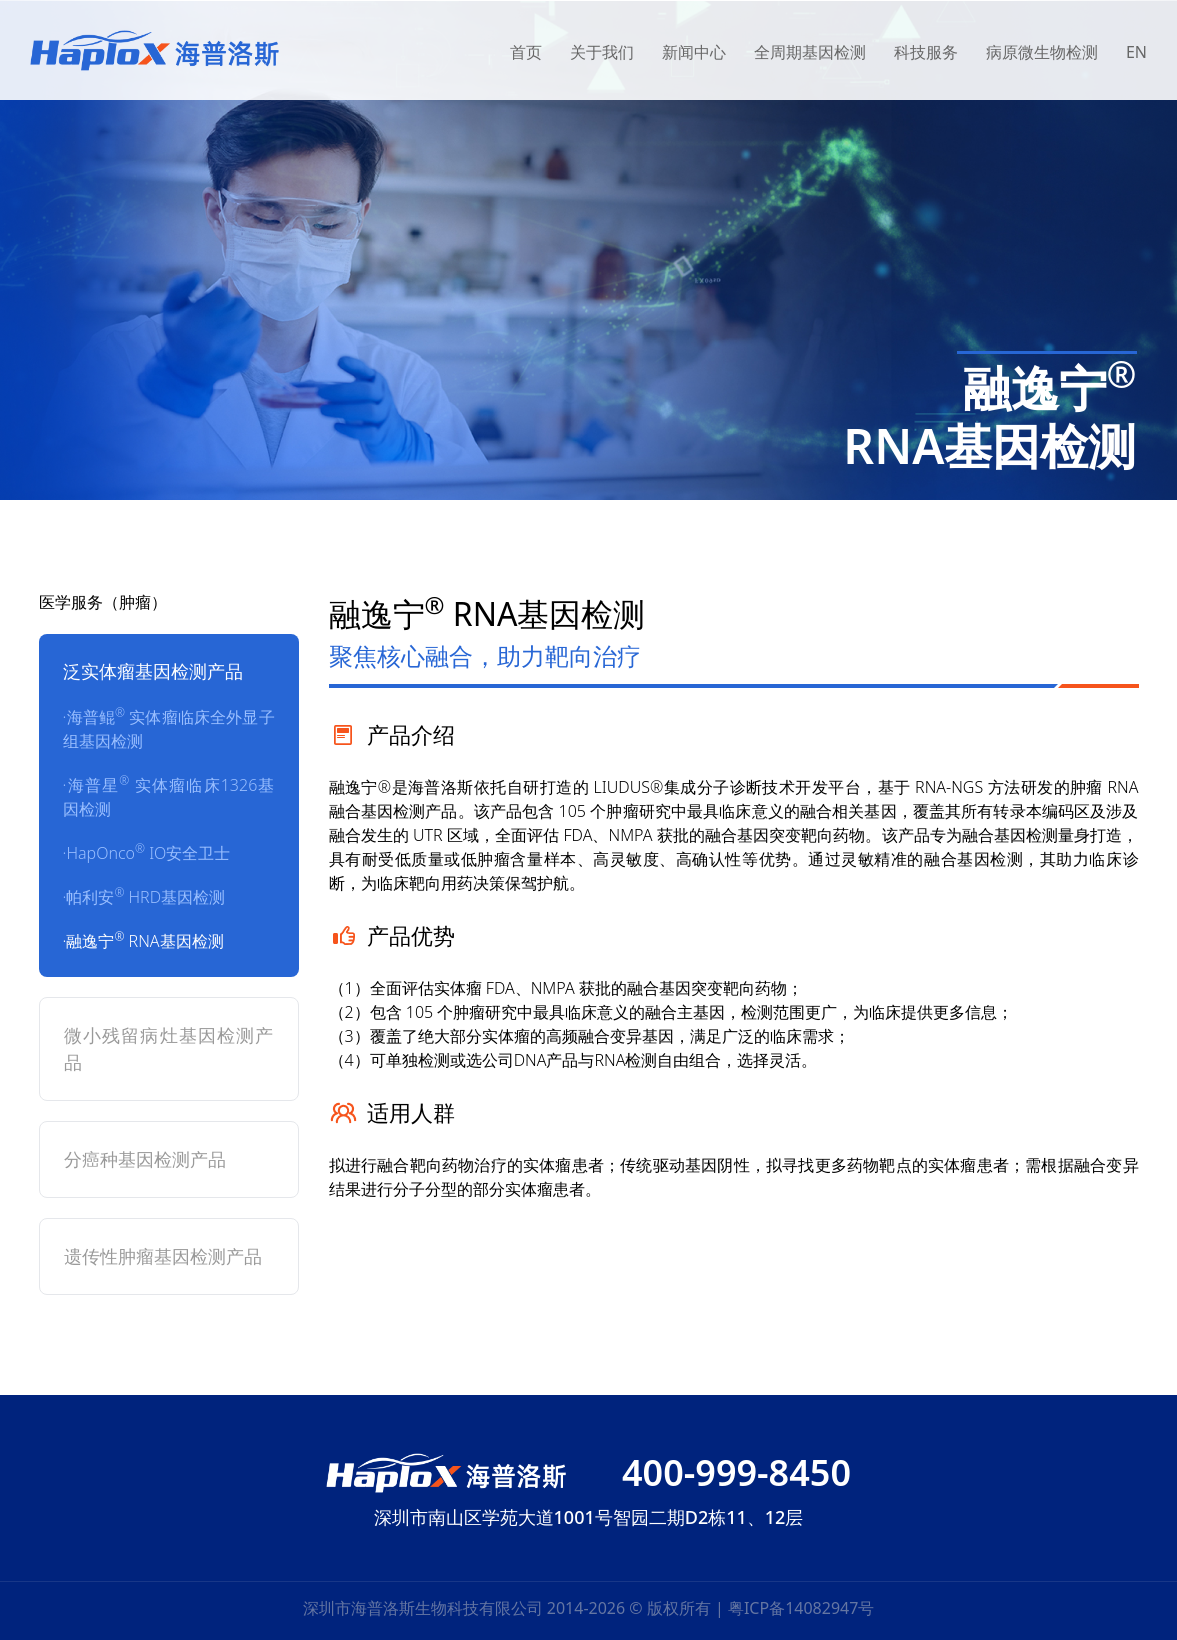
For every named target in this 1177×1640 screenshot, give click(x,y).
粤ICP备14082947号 (801, 1608)
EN (1136, 52)
